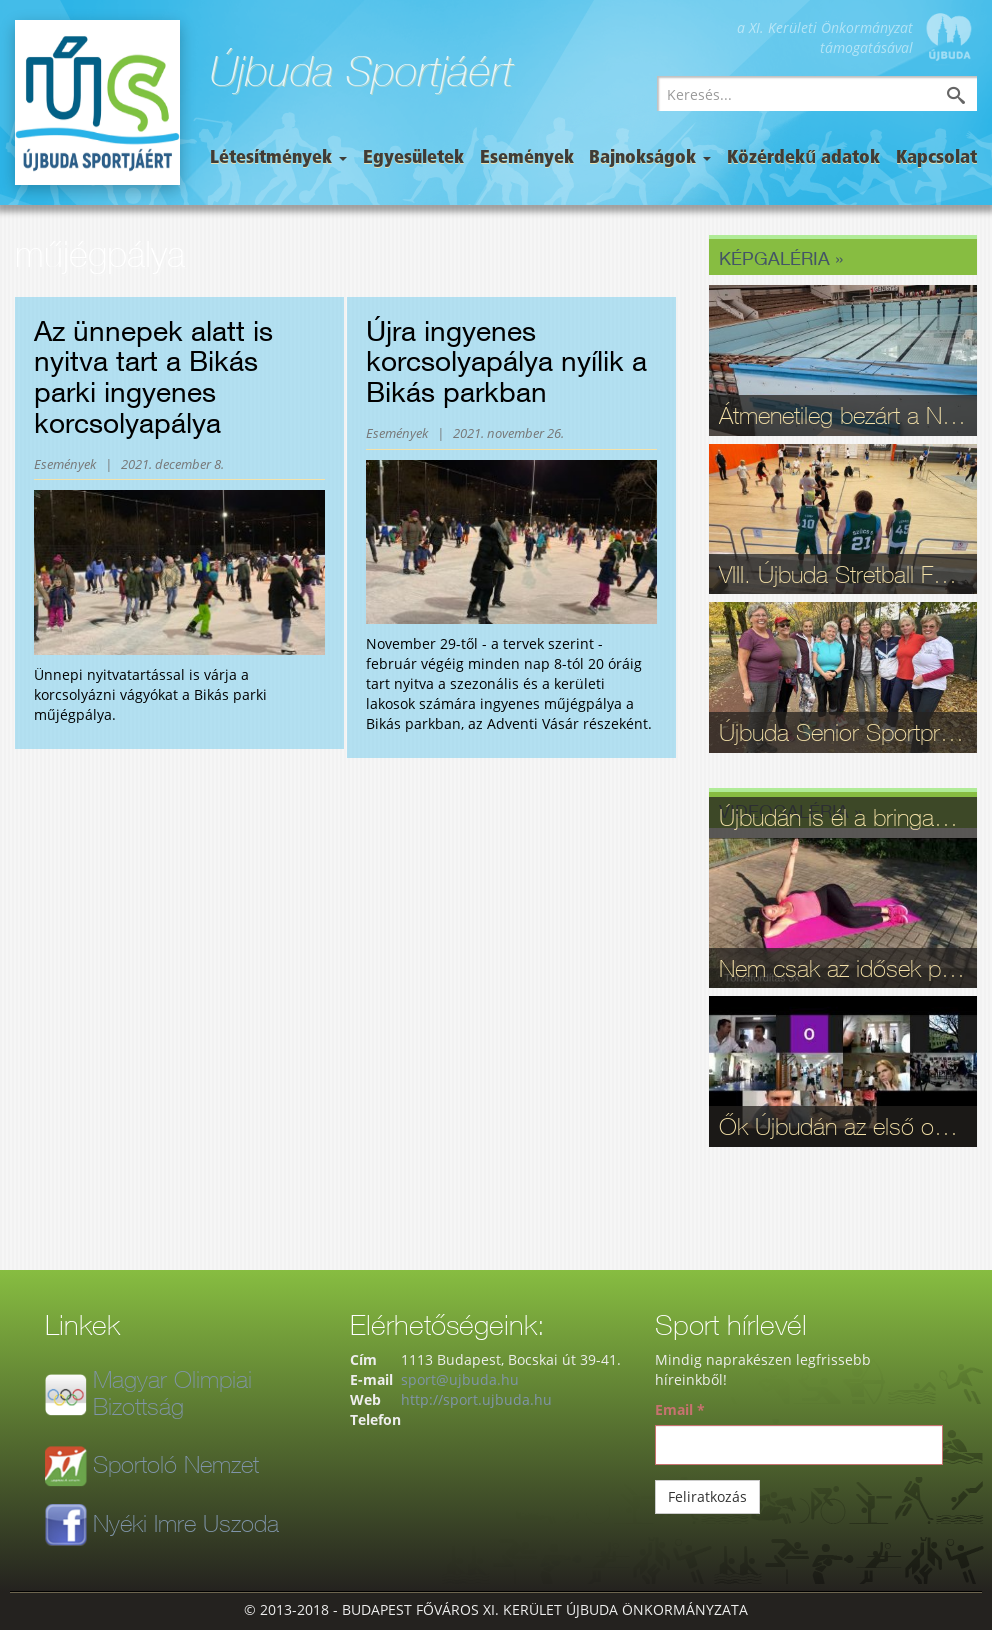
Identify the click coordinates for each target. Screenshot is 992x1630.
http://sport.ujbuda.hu (476, 1399)
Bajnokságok (650, 158)
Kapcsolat (936, 158)
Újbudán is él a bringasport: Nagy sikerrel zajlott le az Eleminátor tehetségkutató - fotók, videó (843, 817)
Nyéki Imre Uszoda (186, 1523)
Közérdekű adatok (803, 158)
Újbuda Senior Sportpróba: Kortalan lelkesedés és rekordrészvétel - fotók (843, 732)
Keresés (971, 97)
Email (680, 1409)
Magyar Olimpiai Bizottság (172, 1392)
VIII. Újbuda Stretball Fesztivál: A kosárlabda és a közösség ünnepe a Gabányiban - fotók (843, 574)
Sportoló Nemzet (176, 1464)
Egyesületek (413, 158)
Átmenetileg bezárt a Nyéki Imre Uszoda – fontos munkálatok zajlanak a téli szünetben (843, 415)
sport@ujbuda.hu (460, 1379)
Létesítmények (278, 158)
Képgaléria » (781, 258)
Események (527, 158)
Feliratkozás (707, 1496)
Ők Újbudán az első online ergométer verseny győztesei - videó (843, 1126)
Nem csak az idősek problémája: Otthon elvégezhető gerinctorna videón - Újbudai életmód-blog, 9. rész (843, 968)
